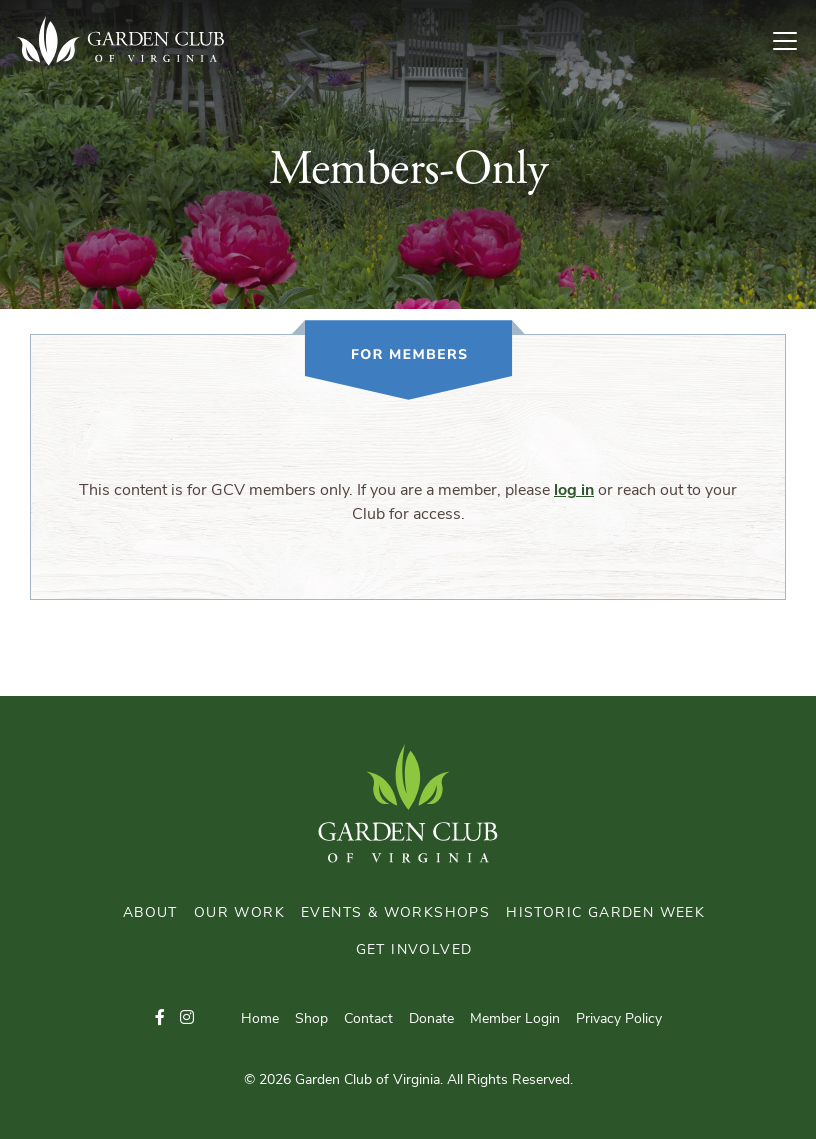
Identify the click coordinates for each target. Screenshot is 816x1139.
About (150, 913)
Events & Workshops (395, 913)
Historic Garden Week (605, 913)
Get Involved (414, 950)
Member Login (515, 1019)
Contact (368, 1019)
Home (260, 1019)
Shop (311, 1019)
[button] (160, 1019)
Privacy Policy (619, 1019)
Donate (431, 1019)
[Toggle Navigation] (793, 41)
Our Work (239, 913)
